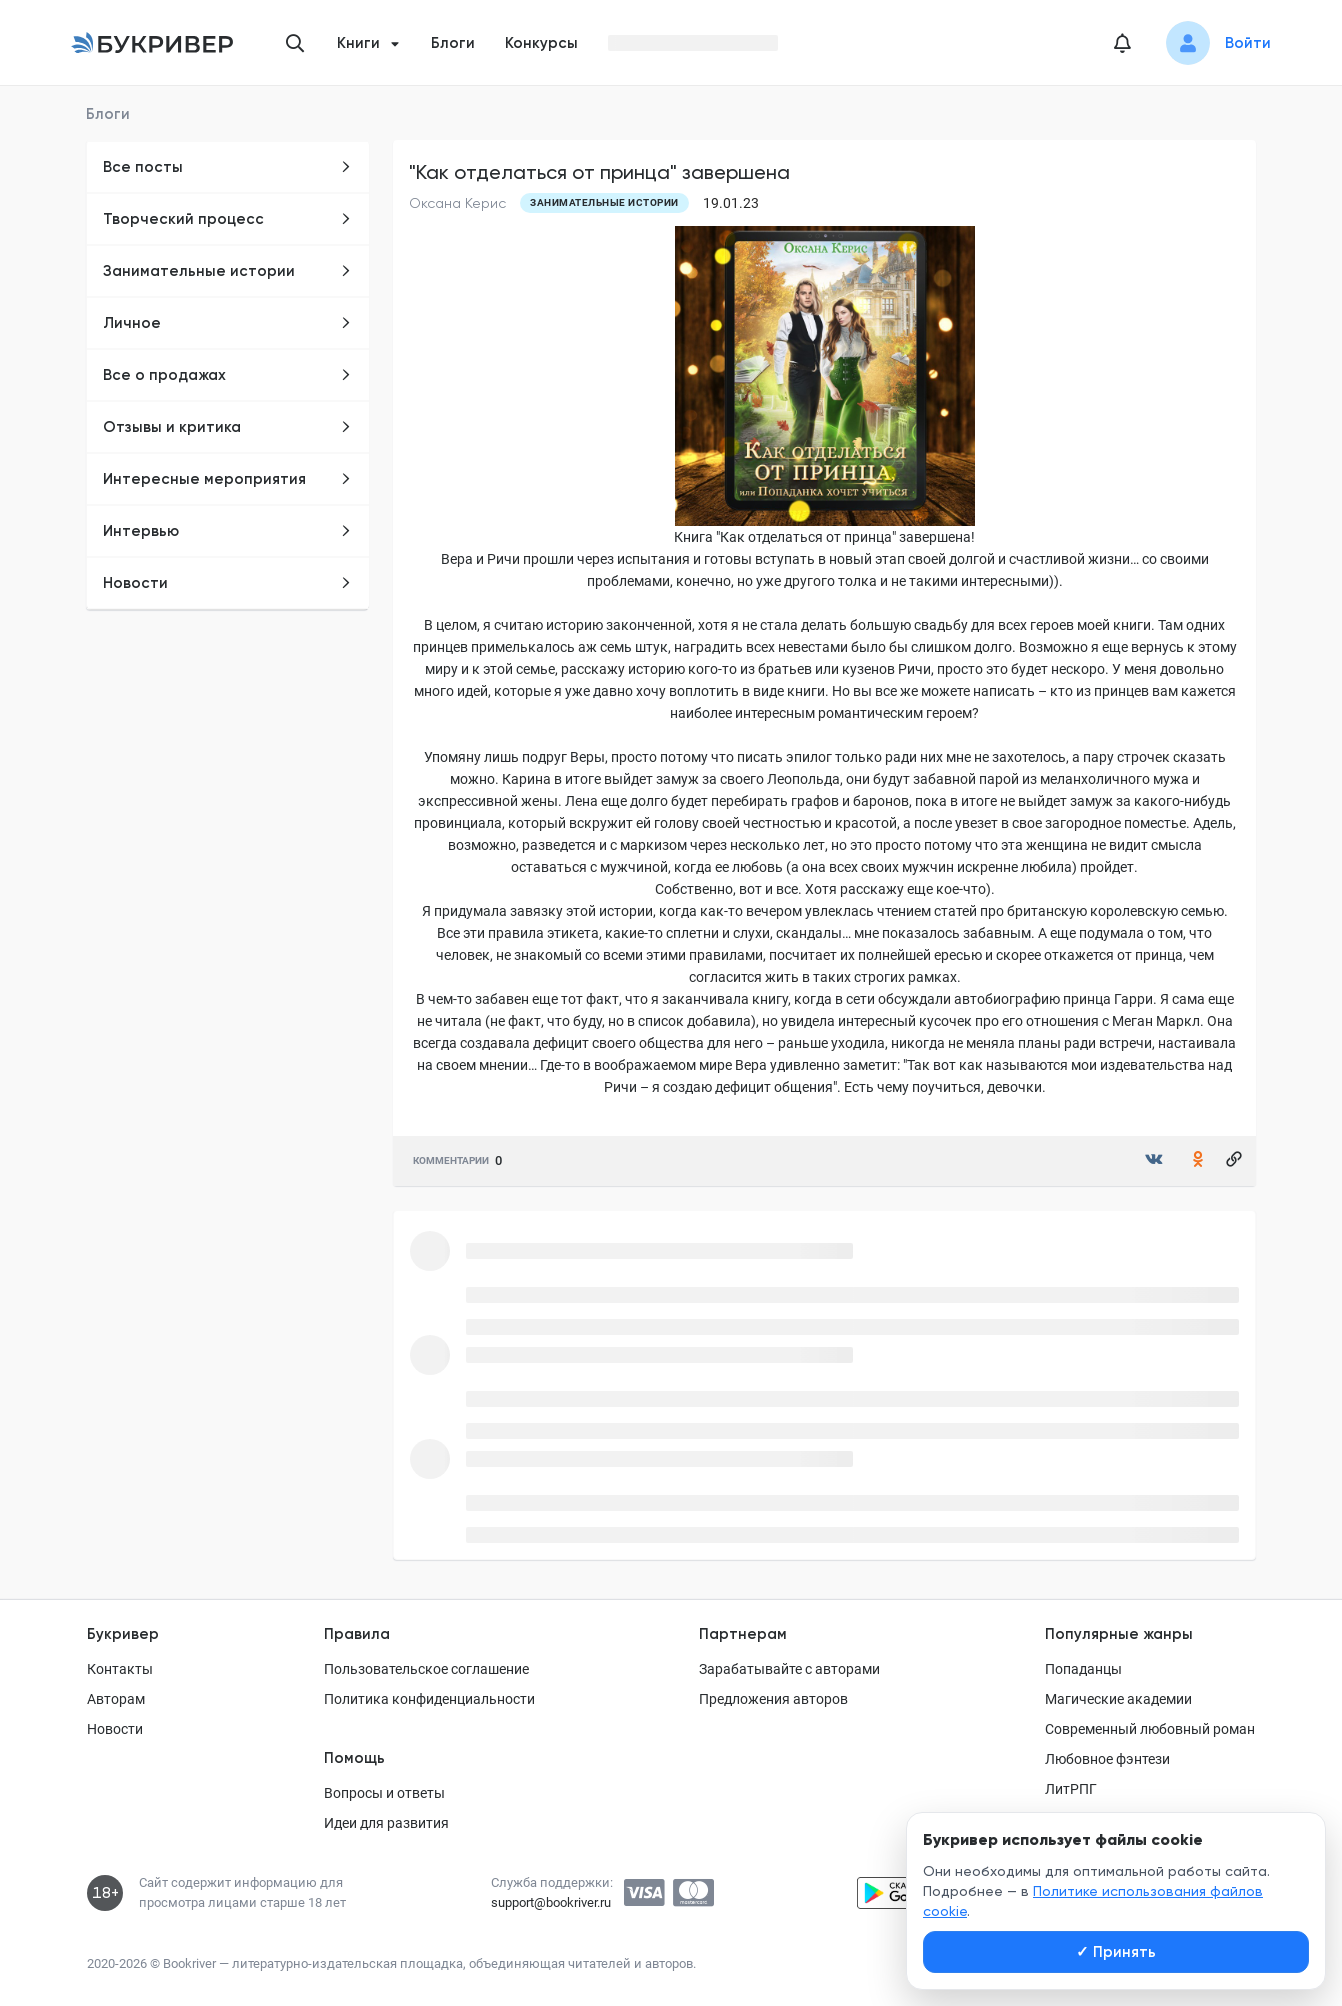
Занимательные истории (227, 271)
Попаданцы (1083, 1669)
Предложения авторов (773, 1699)
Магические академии (1118, 1699)
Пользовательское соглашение (426, 1669)
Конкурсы (541, 43)
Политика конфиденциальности (429, 1699)
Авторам (116, 1699)
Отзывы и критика (227, 427)
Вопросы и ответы (384, 1793)
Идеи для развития (386, 1823)
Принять (1116, 1952)
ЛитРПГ (1071, 1789)
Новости (227, 583)
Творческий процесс (227, 219)
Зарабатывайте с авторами (789, 1669)
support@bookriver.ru (551, 1902)
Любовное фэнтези (1107, 1759)
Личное (227, 323)
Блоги (453, 43)
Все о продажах (227, 375)
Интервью (227, 531)
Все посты (227, 167)
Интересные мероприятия (227, 479)
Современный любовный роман (1150, 1729)
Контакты (120, 1669)
